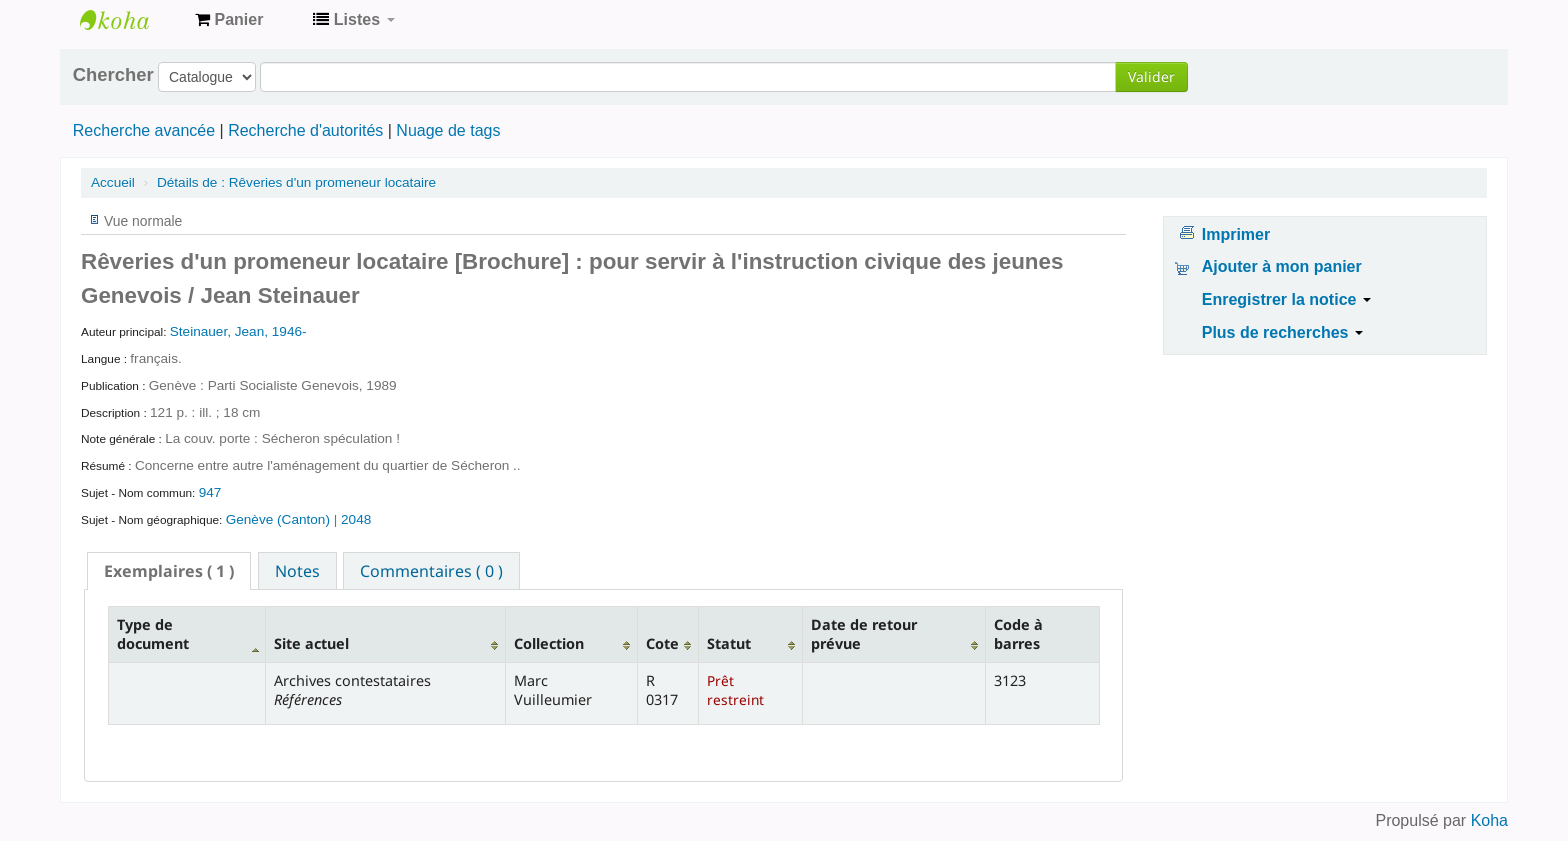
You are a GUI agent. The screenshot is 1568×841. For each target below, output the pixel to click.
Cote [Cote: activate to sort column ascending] (662, 643)
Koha (1489, 820)
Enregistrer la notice (1286, 299)
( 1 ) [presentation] (169, 571)
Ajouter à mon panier (1282, 266)
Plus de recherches (1282, 332)
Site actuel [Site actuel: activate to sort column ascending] (311, 643)
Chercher (113, 75)
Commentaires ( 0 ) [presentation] (431, 571)
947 (210, 492)
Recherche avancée (144, 130)
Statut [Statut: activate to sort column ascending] (729, 643)
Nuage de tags (448, 130)
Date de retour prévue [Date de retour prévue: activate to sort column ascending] (864, 634)
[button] (229, 20)
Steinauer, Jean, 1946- (238, 331)
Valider (1151, 76)
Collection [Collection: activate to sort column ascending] (549, 643)
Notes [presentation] (297, 571)
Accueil (113, 182)
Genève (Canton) (280, 519)
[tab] (169, 571)
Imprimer (1236, 234)
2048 (356, 519)
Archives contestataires (130, 20)
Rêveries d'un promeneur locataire (296, 182)
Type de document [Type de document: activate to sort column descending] (153, 634)
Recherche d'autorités (305, 130)
